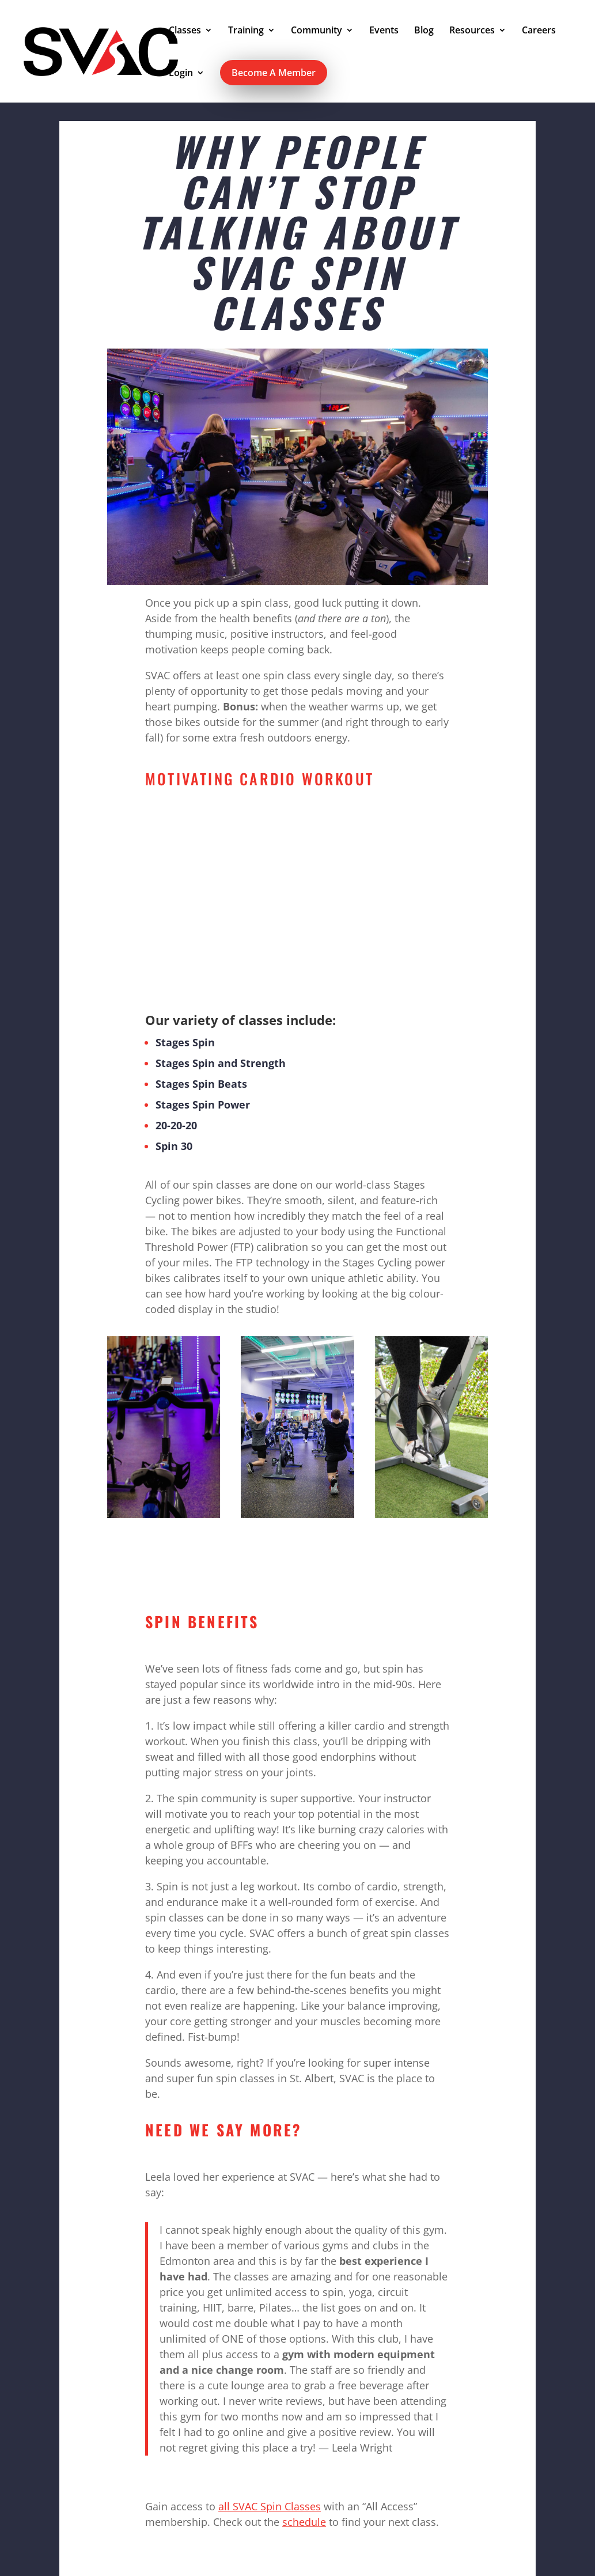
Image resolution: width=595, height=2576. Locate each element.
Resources (472, 31)
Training (246, 31)
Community (316, 31)
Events (384, 31)
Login (181, 74)
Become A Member (274, 72)
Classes (185, 31)
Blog (424, 31)
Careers (539, 31)
